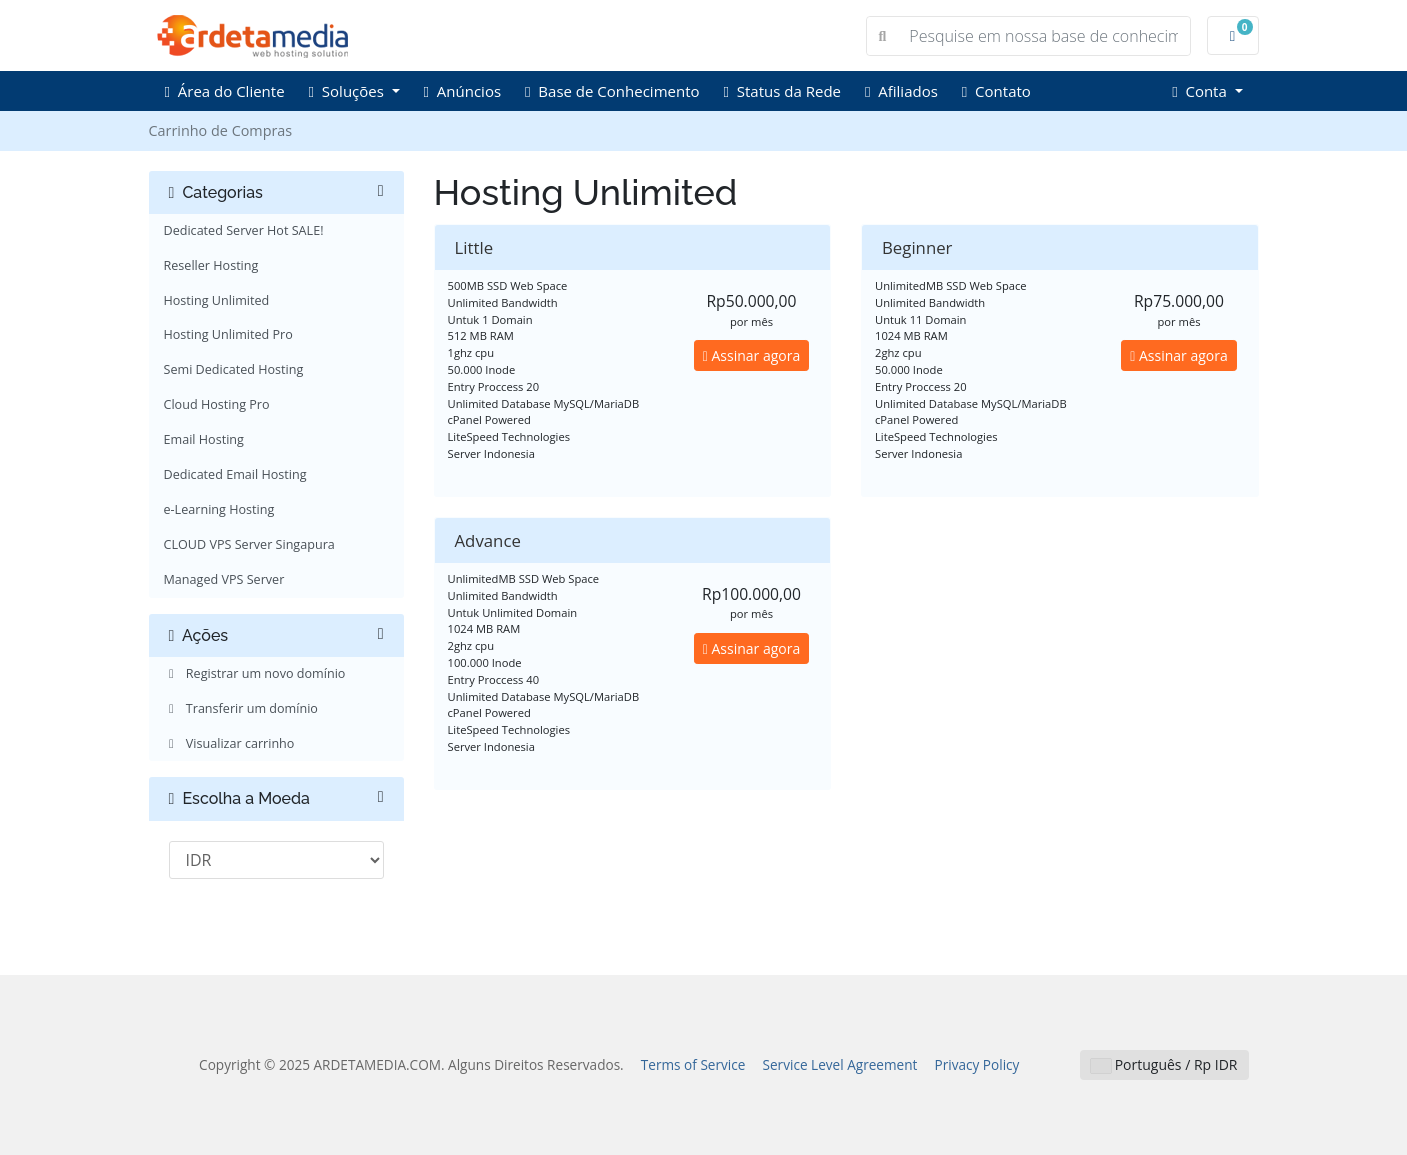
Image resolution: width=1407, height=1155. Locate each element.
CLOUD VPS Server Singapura (249, 544)
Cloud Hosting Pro (217, 404)
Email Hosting (204, 439)
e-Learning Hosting (219, 509)
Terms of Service (693, 1064)
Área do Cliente (225, 91)
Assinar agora (752, 355)
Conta (1201, 91)
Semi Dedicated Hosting (234, 369)
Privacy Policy (977, 1064)
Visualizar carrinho (229, 743)
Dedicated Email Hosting (235, 474)
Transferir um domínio (241, 708)
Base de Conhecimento (612, 91)
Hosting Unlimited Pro (228, 334)
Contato (996, 91)
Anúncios (463, 91)
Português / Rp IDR (1164, 1064)
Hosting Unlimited (217, 300)
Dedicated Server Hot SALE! (244, 230)
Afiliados (901, 91)
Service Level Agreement (840, 1064)
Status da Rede (782, 91)
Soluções (348, 91)
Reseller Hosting (211, 265)
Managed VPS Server (224, 579)
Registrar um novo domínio (255, 673)
